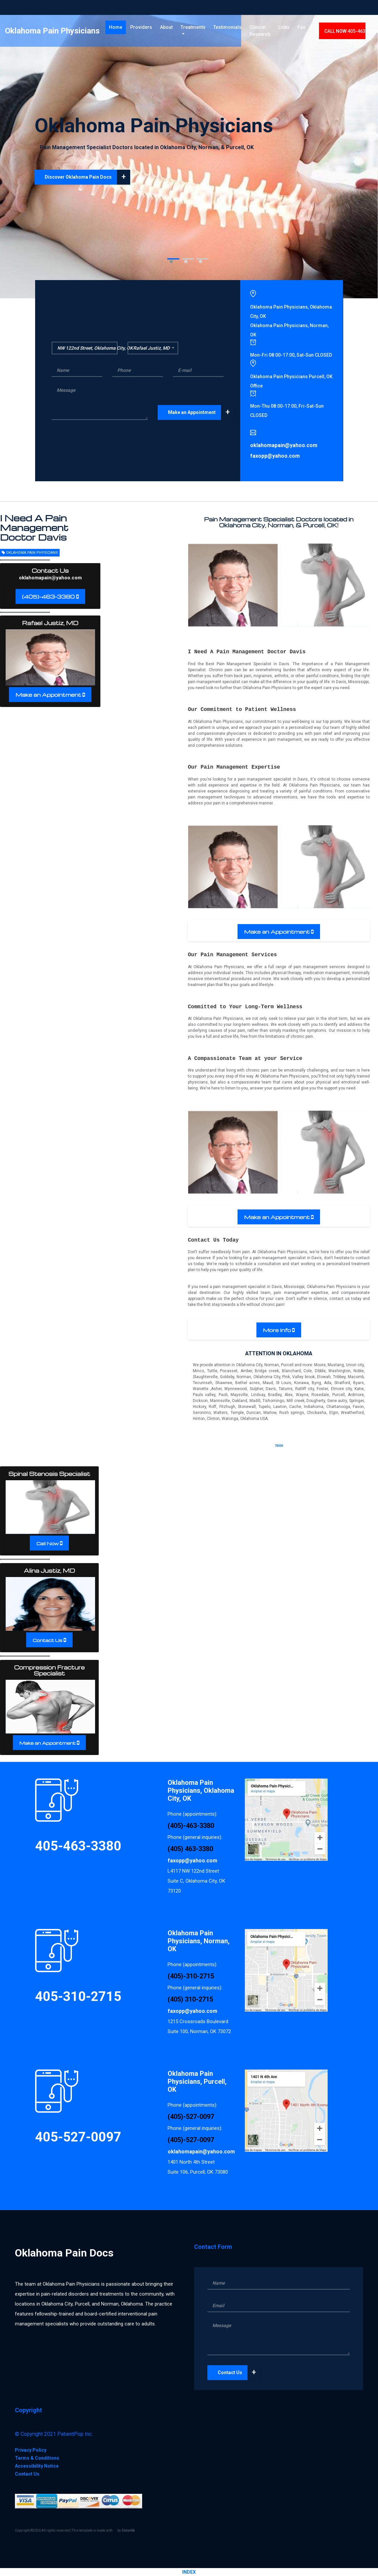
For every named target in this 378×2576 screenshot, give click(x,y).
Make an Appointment (201, 412)
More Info (277, 1330)
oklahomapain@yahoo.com (50, 578)
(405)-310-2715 (191, 1976)
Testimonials (227, 29)
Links (284, 29)
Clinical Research (259, 33)
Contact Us (47, 1640)
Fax (301, 29)
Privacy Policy (30, 2450)
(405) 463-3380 (190, 1849)
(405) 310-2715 (190, 1999)
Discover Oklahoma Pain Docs (87, 177)
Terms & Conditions (37, 2458)
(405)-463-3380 (48, 596)
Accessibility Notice (37, 2466)
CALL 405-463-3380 (351, 33)
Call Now (47, 1543)
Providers (141, 29)
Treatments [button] (193, 29)
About (166, 29)
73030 (279, 1445)
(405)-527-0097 (191, 2117)
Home (117, 29)
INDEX (189, 2572)
